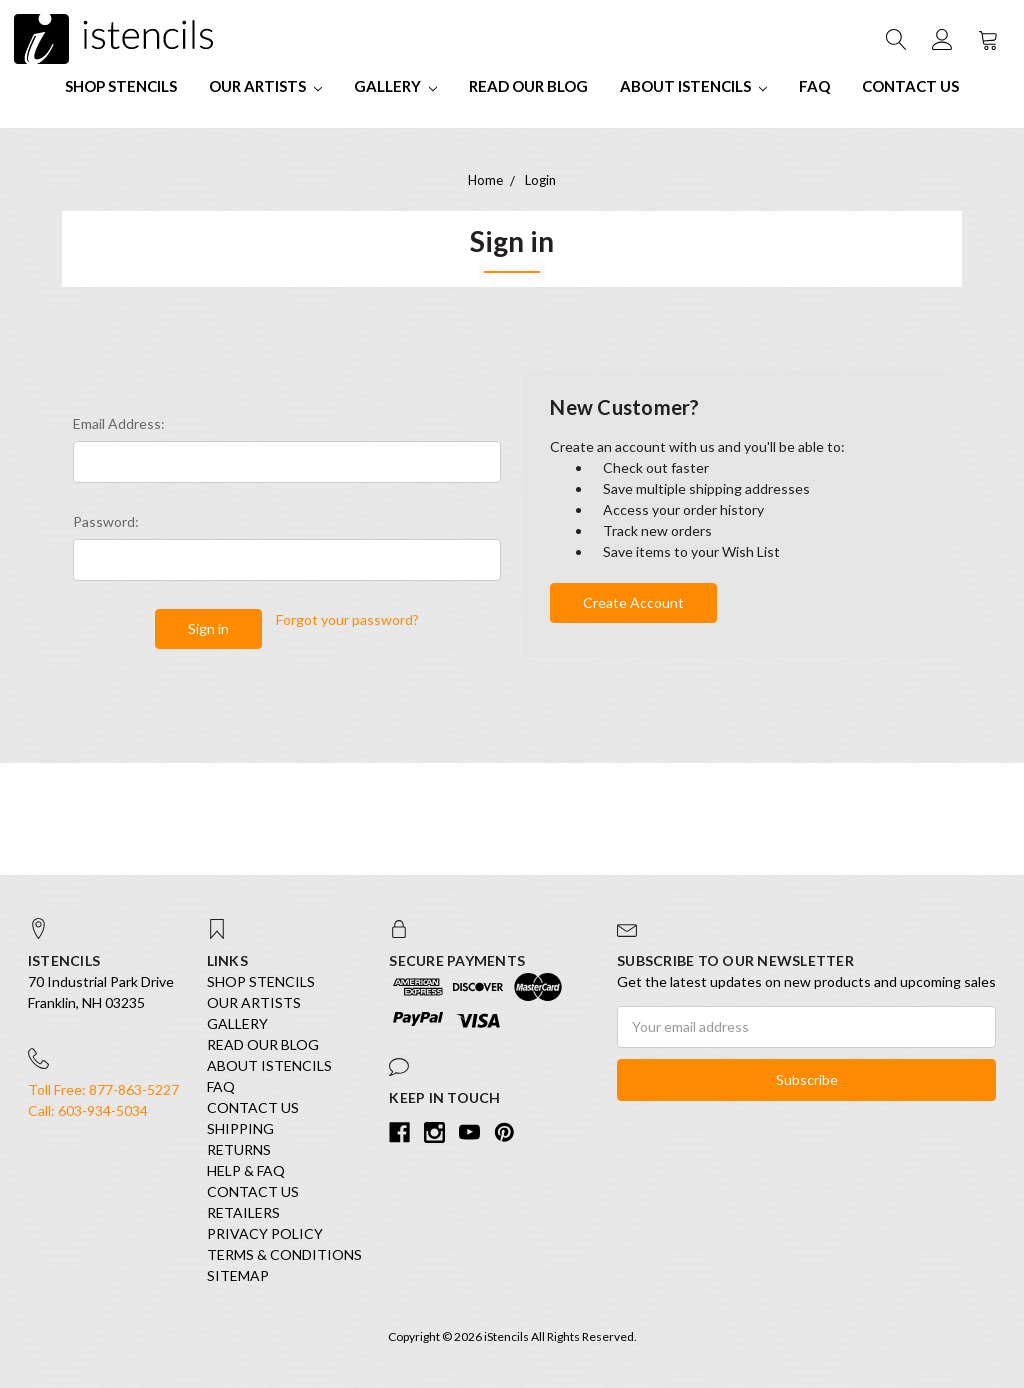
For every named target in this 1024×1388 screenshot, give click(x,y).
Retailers (243, 1212)
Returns (239, 1149)
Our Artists (265, 86)
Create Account (633, 602)
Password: (106, 521)
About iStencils (693, 86)
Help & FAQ (246, 1170)
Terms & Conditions (284, 1254)
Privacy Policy (265, 1233)
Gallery (395, 86)
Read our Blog (528, 86)
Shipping (240, 1128)
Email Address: (119, 423)
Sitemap (238, 1275)
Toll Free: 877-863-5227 (103, 1089)
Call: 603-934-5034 (88, 1110)
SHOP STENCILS (121, 86)
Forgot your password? (347, 619)
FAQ (814, 86)
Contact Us (910, 86)
